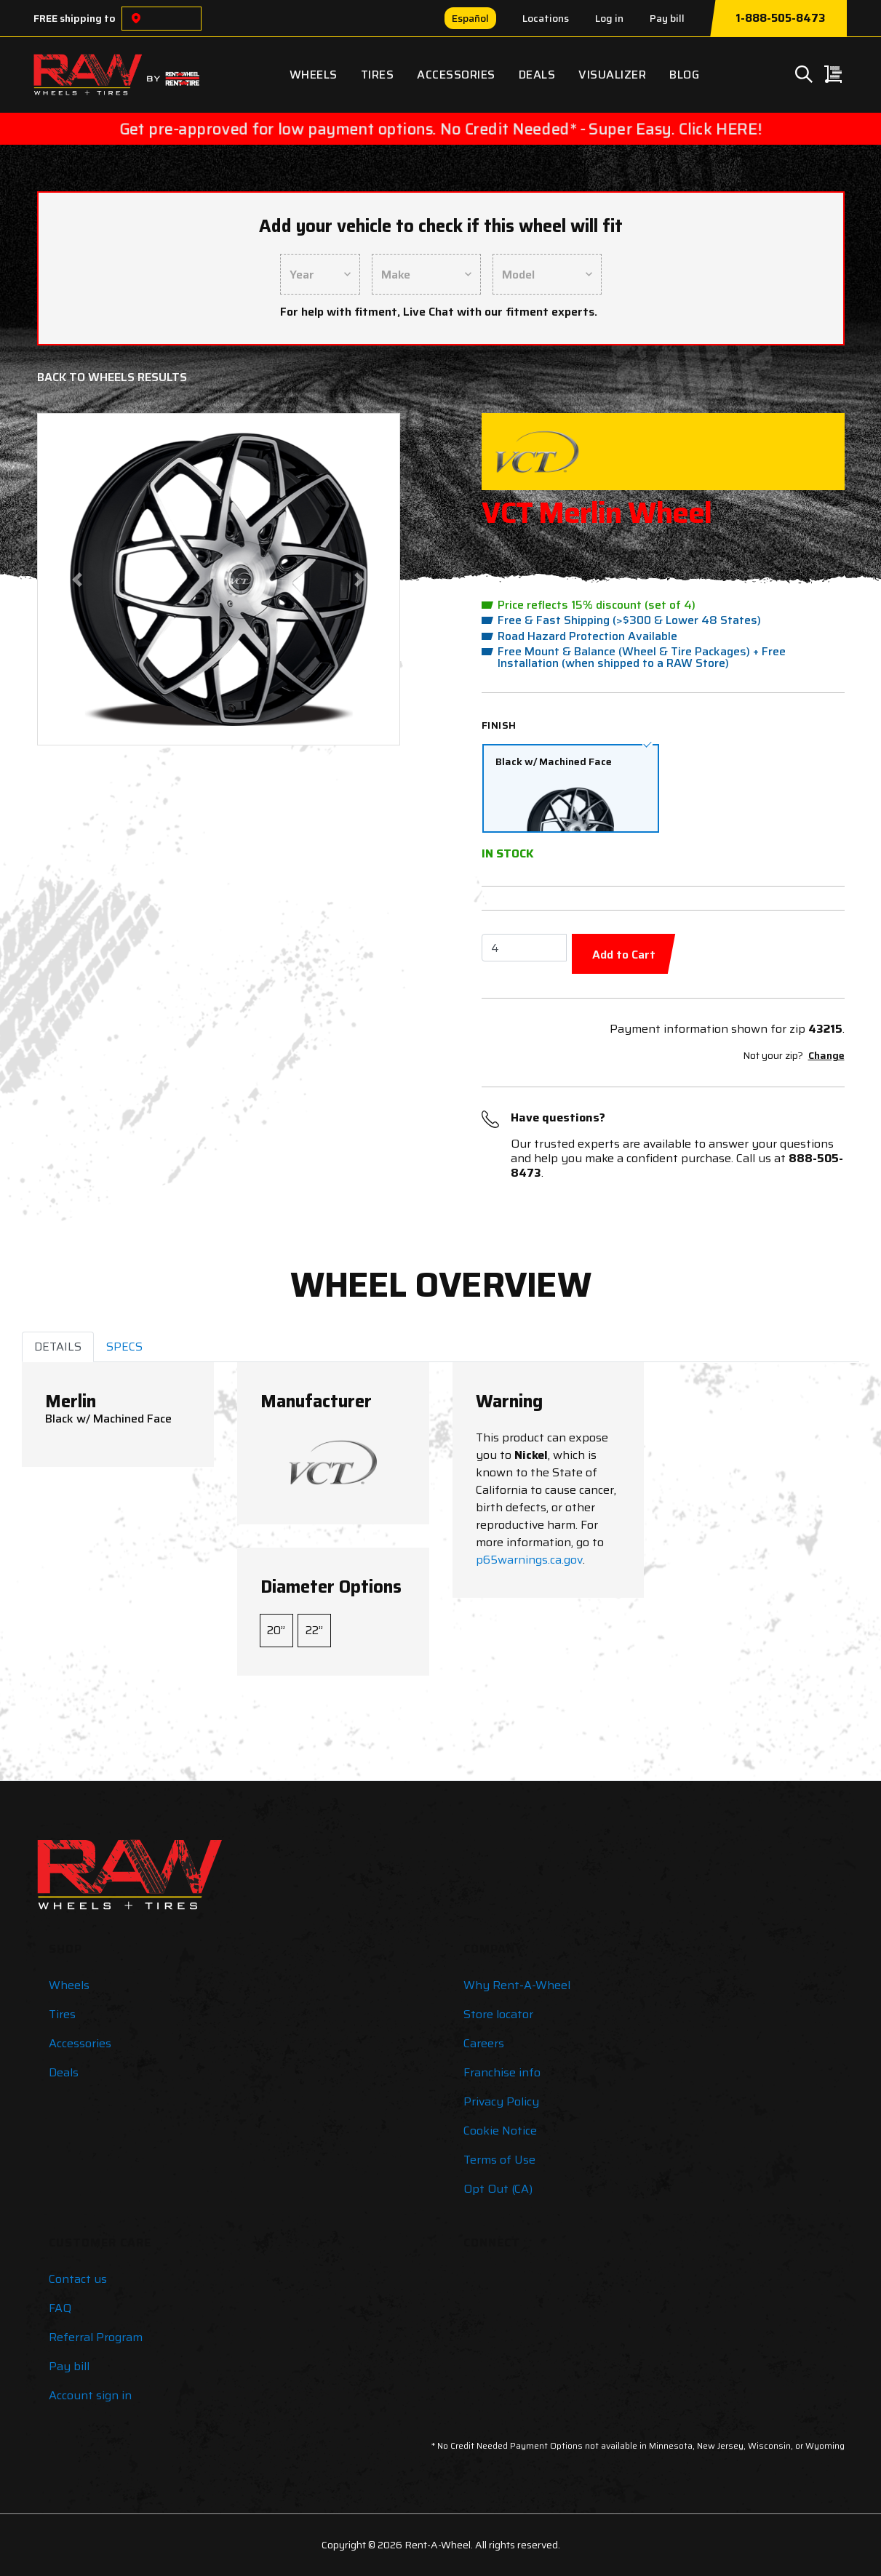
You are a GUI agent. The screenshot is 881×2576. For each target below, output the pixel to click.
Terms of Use (499, 2160)
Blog (684, 74)
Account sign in (90, 2395)
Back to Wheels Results (112, 377)
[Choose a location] (136, 18)
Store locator (498, 2014)
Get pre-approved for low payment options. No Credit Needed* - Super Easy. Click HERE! (440, 128)
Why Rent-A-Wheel (516, 1985)
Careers (483, 2043)
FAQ (60, 2308)
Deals (537, 74)
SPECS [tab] (124, 1346)
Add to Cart (623, 954)
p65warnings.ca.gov (529, 1560)
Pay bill (667, 18)
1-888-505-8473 (780, 18)
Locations (545, 18)
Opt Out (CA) (498, 2189)
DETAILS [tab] (57, 1346)
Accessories (456, 74)
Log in (609, 18)
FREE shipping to (74, 18)
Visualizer (612, 74)
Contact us (78, 2279)
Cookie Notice (500, 2130)
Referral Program (96, 2337)
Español (470, 18)
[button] (77, 579)
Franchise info (502, 2072)
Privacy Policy (501, 2101)
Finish (499, 725)
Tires (377, 74)
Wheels (314, 74)
